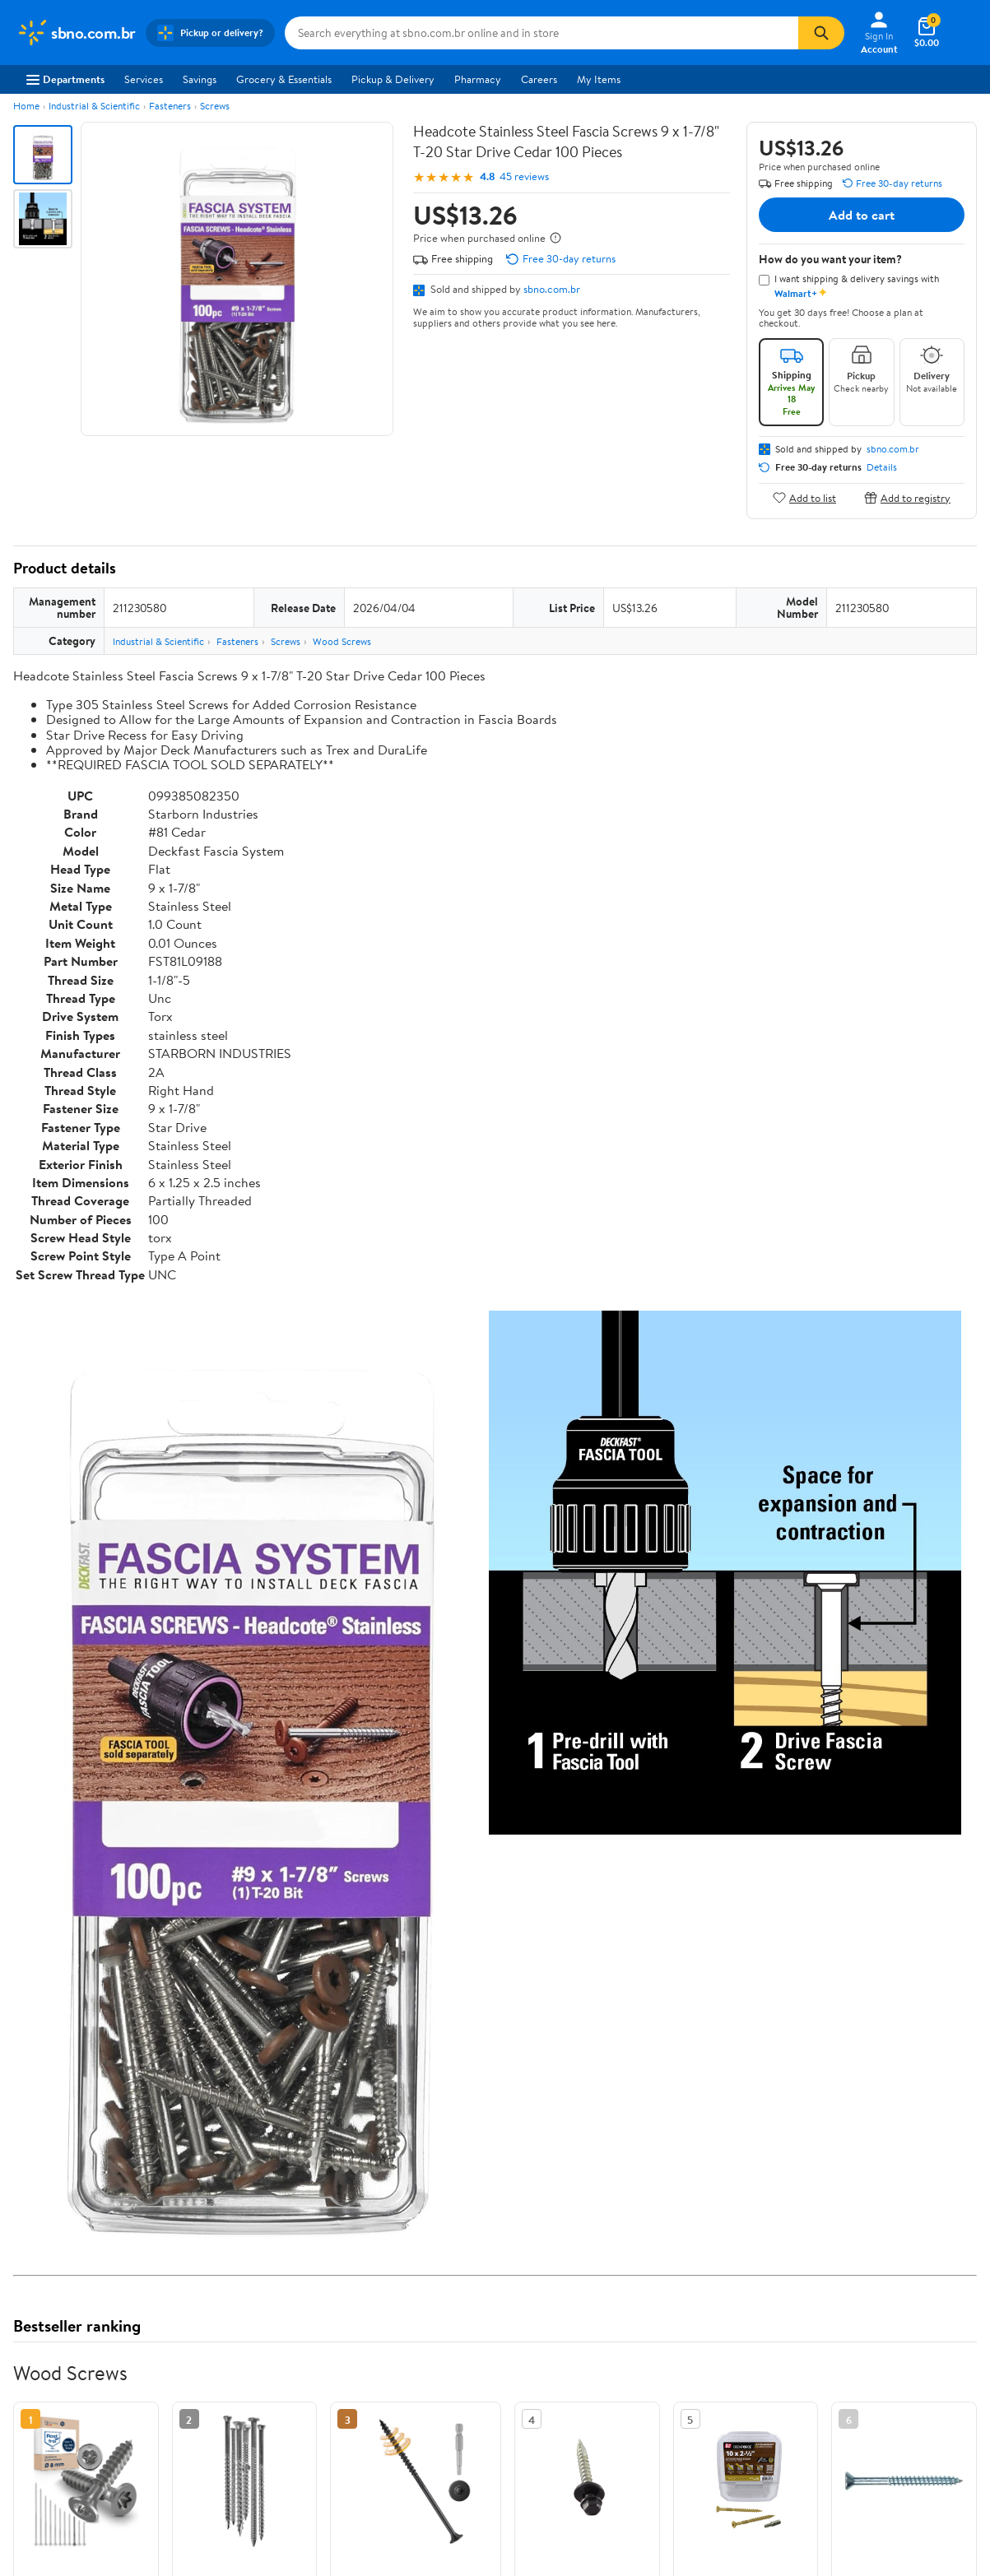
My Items (598, 79)
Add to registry (907, 497)
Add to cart (862, 215)
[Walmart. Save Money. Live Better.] (76, 33)
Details (882, 467)
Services (143, 79)
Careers (539, 79)
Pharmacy (477, 79)
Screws (215, 106)
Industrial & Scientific (94, 106)
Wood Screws (342, 641)
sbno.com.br (551, 288)
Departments (65, 79)
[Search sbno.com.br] (541, 32)
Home (26, 106)
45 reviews (524, 176)
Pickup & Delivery (393, 79)
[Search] (821, 32)
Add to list (804, 497)
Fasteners (170, 106)
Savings (199, 79)
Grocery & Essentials (284, 79)
